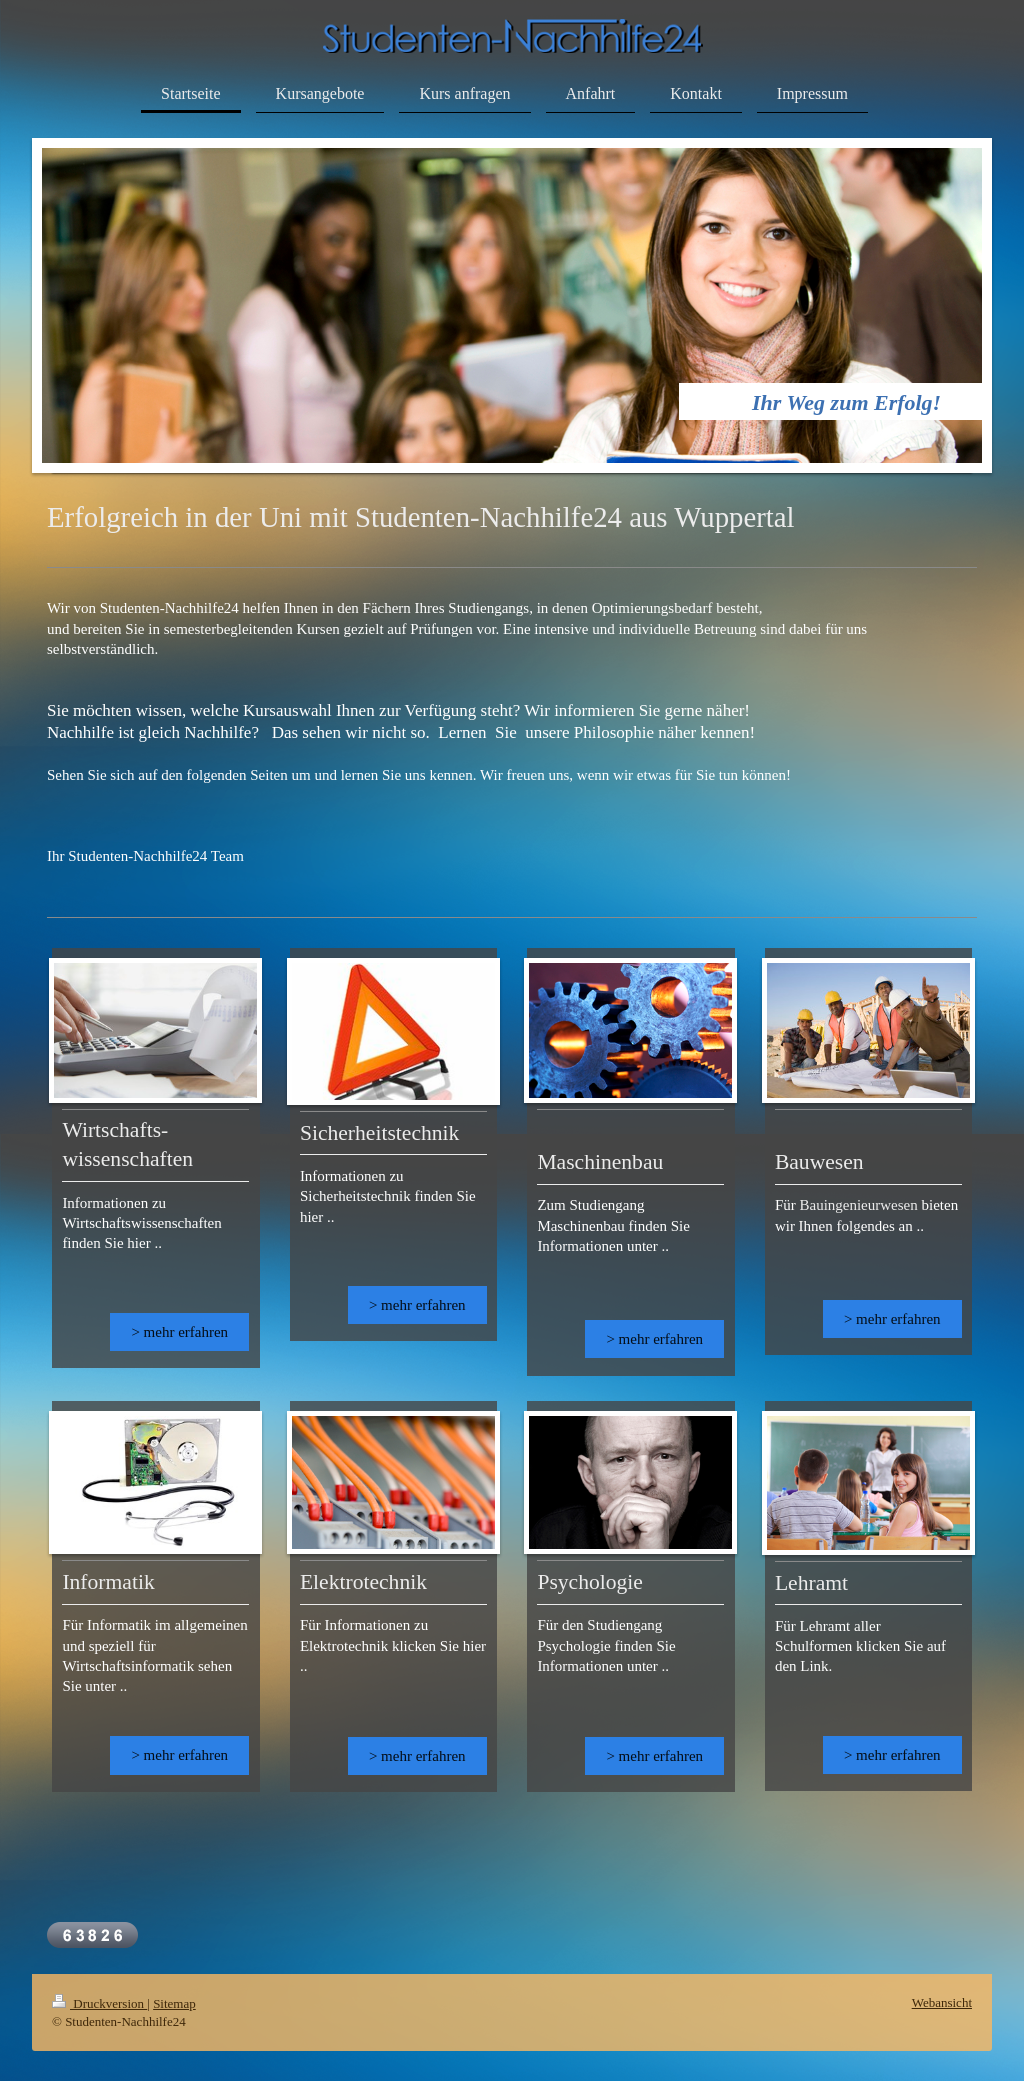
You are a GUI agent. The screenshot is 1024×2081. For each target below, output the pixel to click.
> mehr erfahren (179, 1332)
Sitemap (174, 2003)
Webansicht (942, 2002)
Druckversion (99, 2003)
